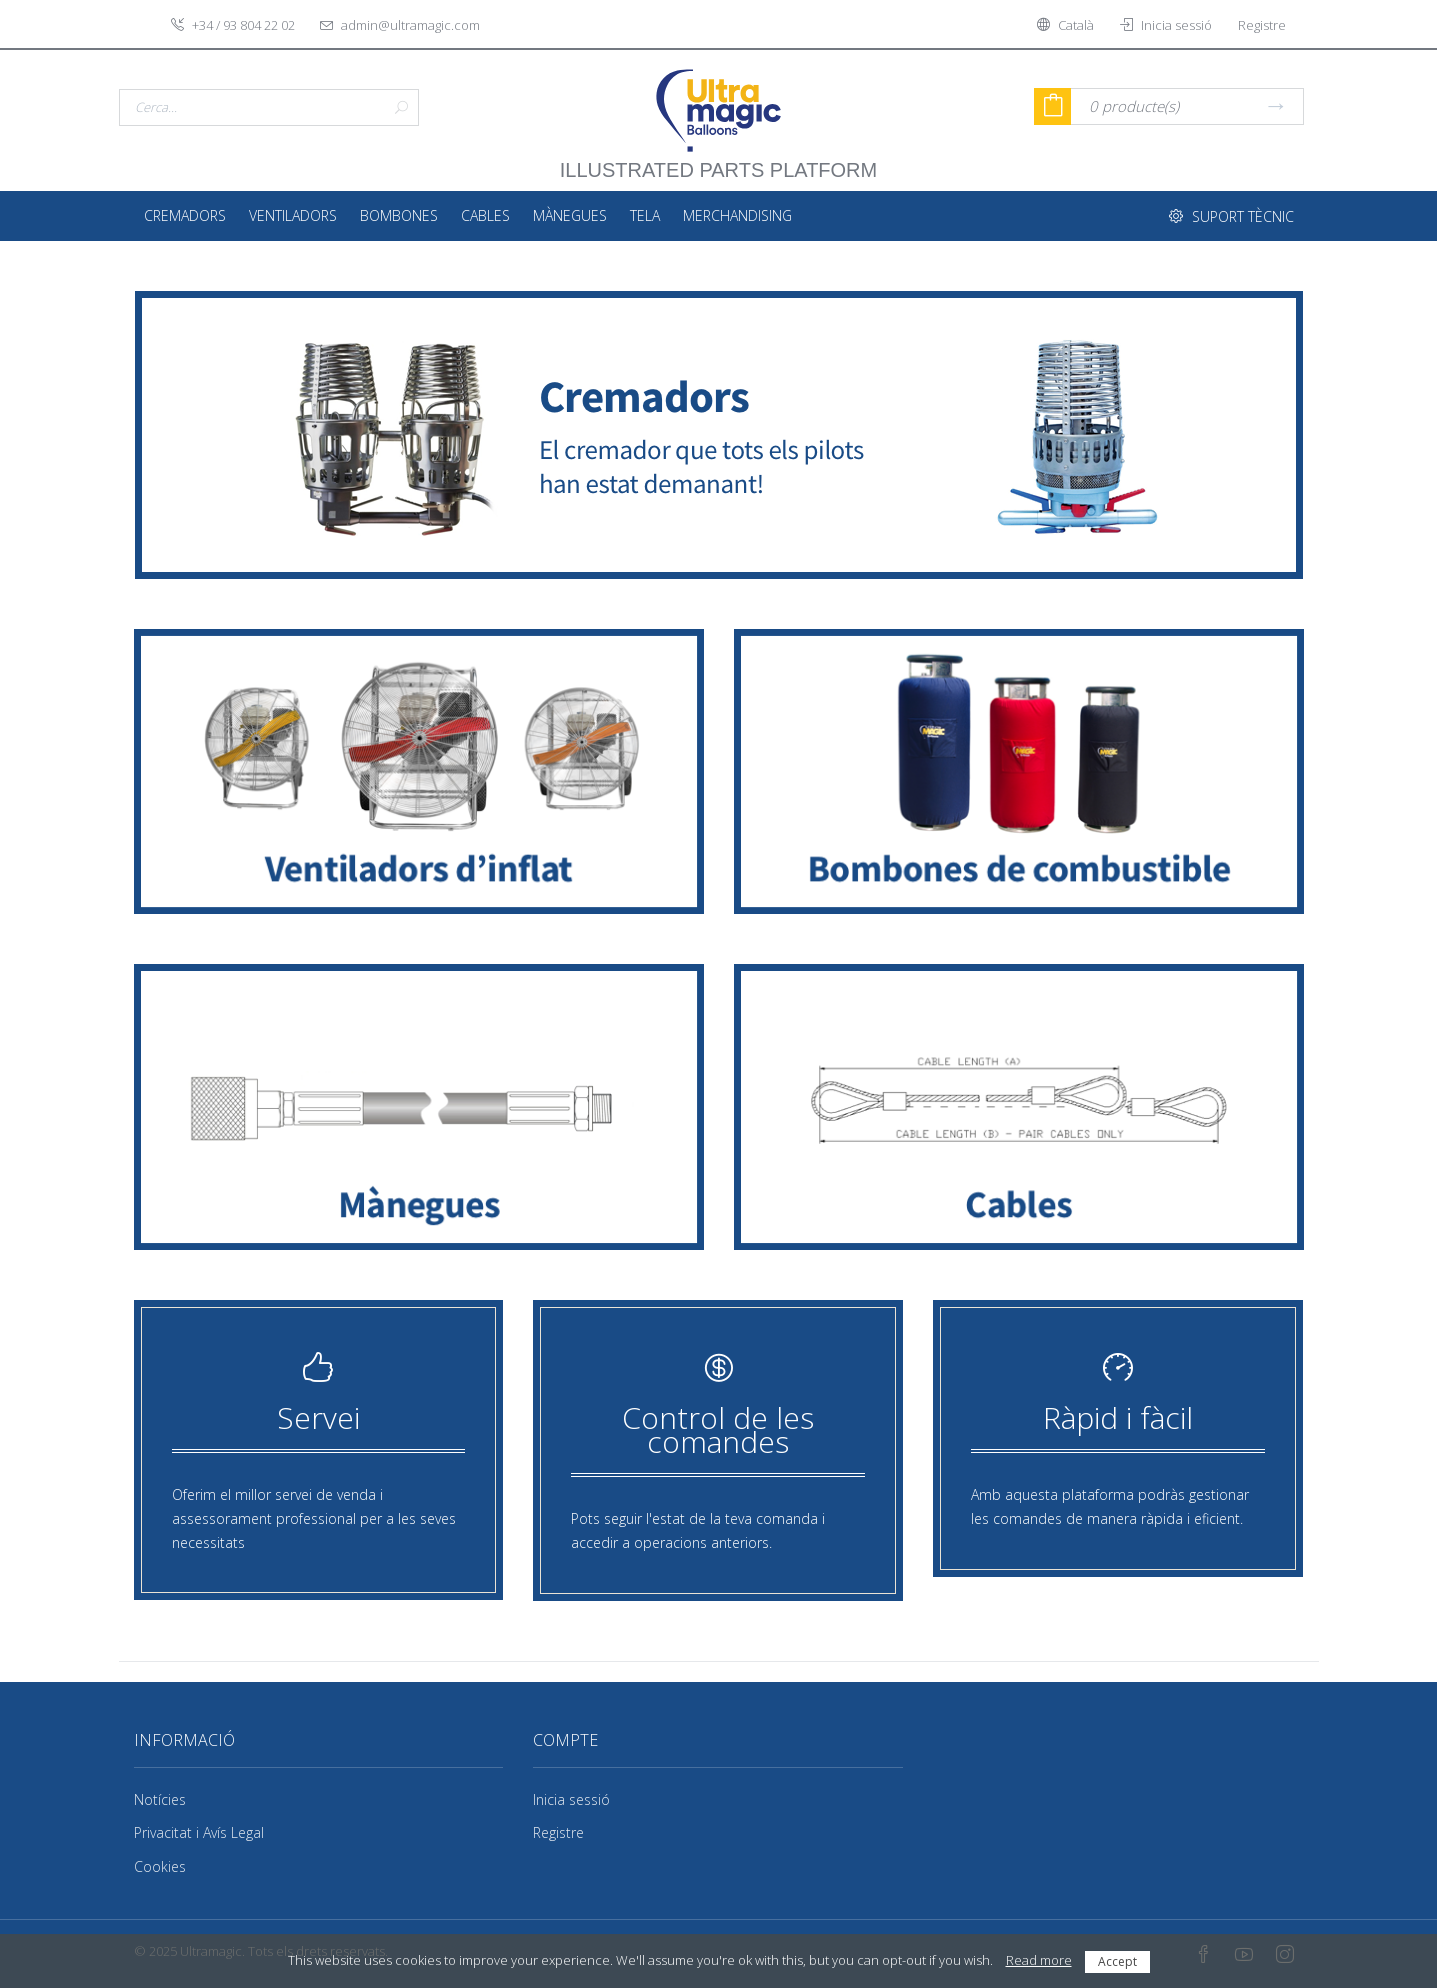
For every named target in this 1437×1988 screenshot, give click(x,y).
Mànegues (570, 215)
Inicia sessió (571, 1799)
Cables (485, 215)
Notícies (160, 1799)
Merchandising (737, 215)
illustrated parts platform (718, 160)
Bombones (399, 215)
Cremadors (185, 215)
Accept (1117, 1961)
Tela (645, 215)
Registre (558, 1832)
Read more (1039, 1960)
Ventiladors (293, 215)
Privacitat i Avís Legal (199, 1832)
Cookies (160, 1866)
